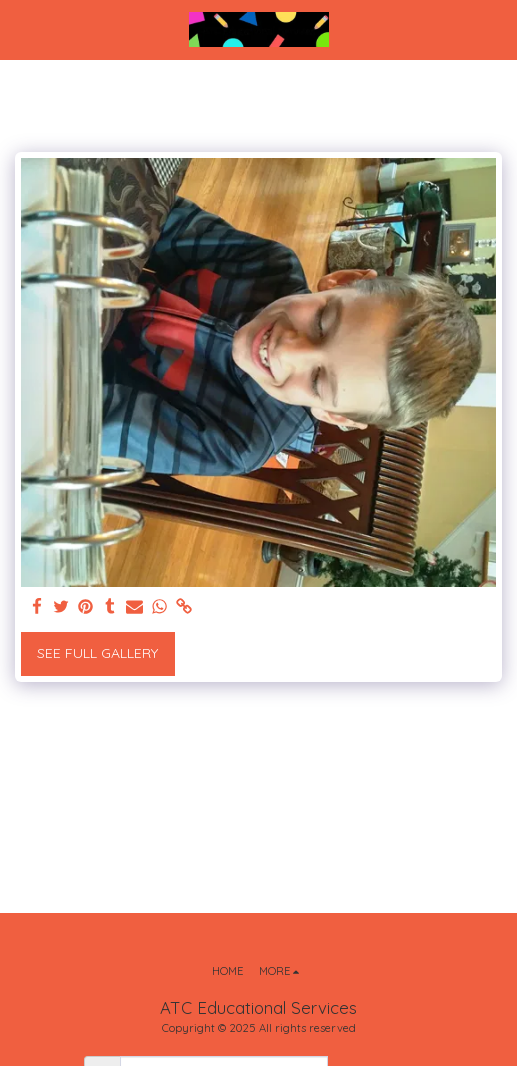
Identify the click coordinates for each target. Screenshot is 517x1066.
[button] (22, 28)
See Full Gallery (97, 653)
